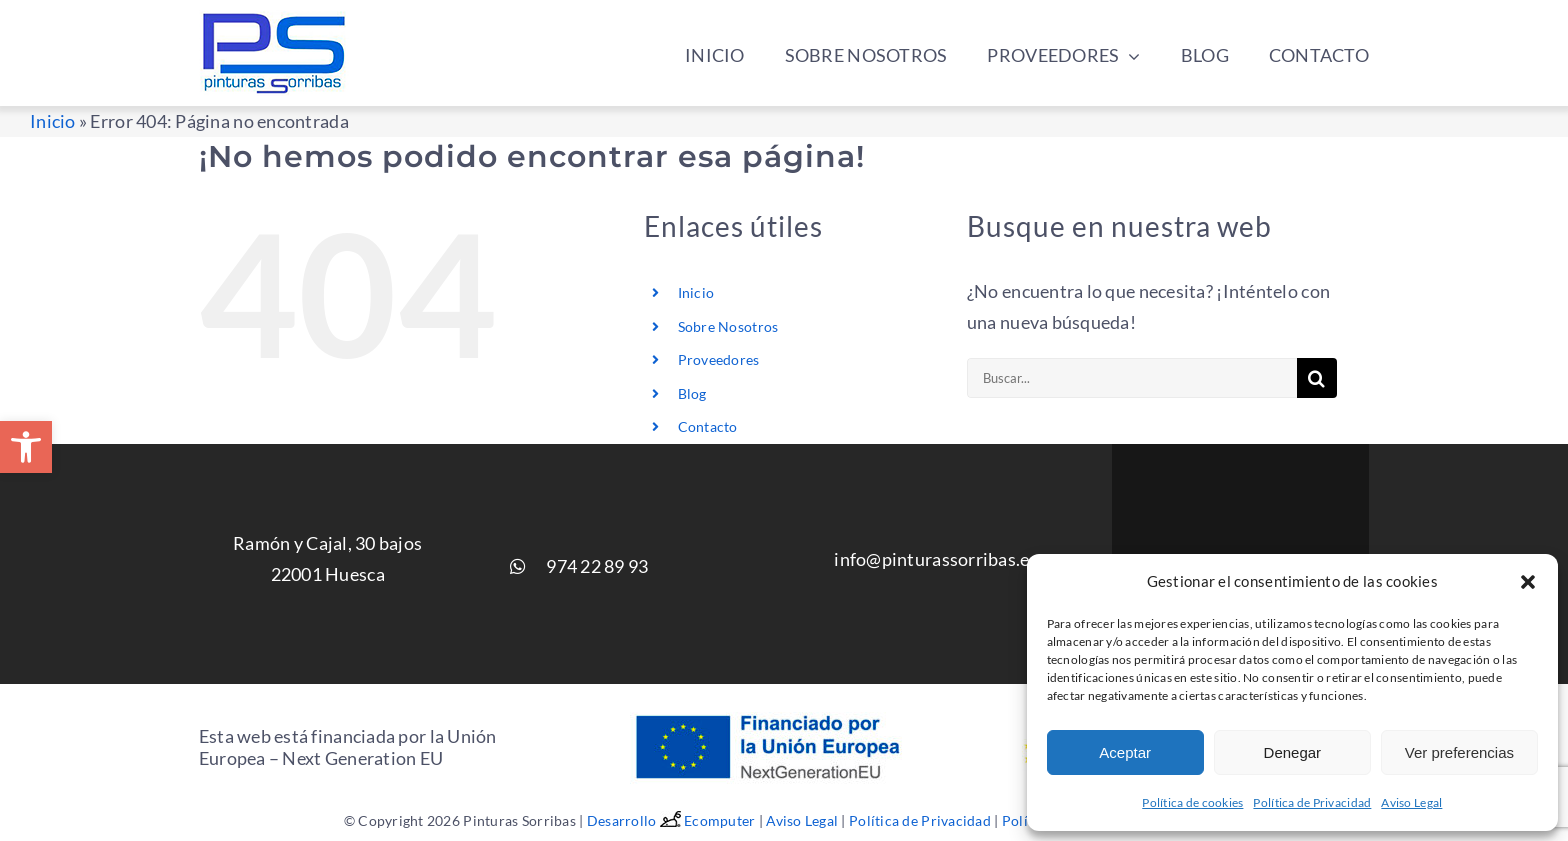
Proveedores (719, 359)
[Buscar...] (1132, 378)
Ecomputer (719, 820)
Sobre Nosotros (728, 326)
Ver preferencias (1459, 752)
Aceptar (1125, 752)
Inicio (53, 121)
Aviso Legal (1411, 802)
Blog (692, 393)
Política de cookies (1192, 802)
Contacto (708, 426)
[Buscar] (1317, 378)
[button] (26, 447)
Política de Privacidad (1312, 802)
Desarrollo (635, 820)
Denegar (1293, 752)
